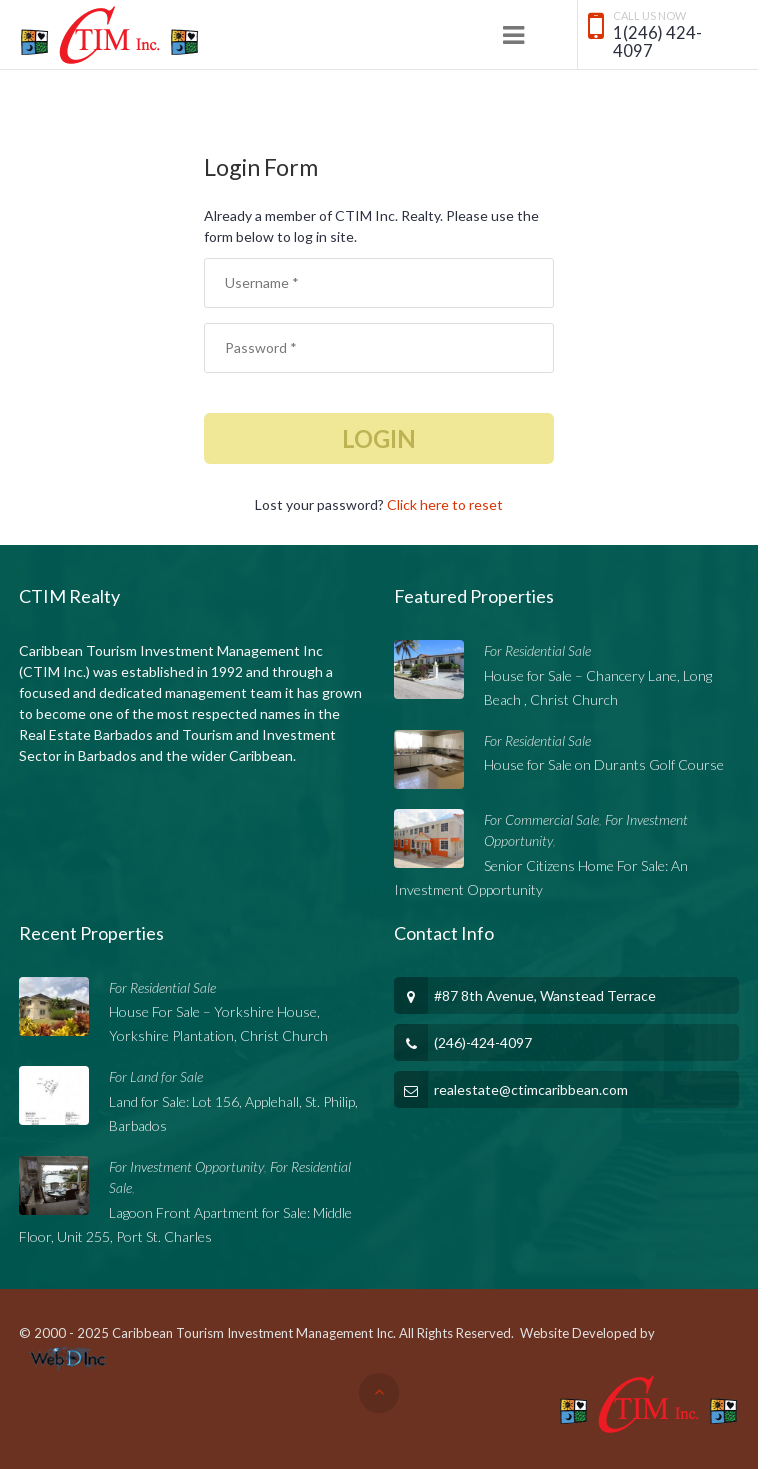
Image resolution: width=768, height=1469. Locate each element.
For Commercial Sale (541, 819)
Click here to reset (445, 504)
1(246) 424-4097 (657, 42)
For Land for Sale (156, 1076)
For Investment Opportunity (186, 1166)
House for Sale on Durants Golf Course (604, 764)
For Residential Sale (537, 650)
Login (379, 438)
